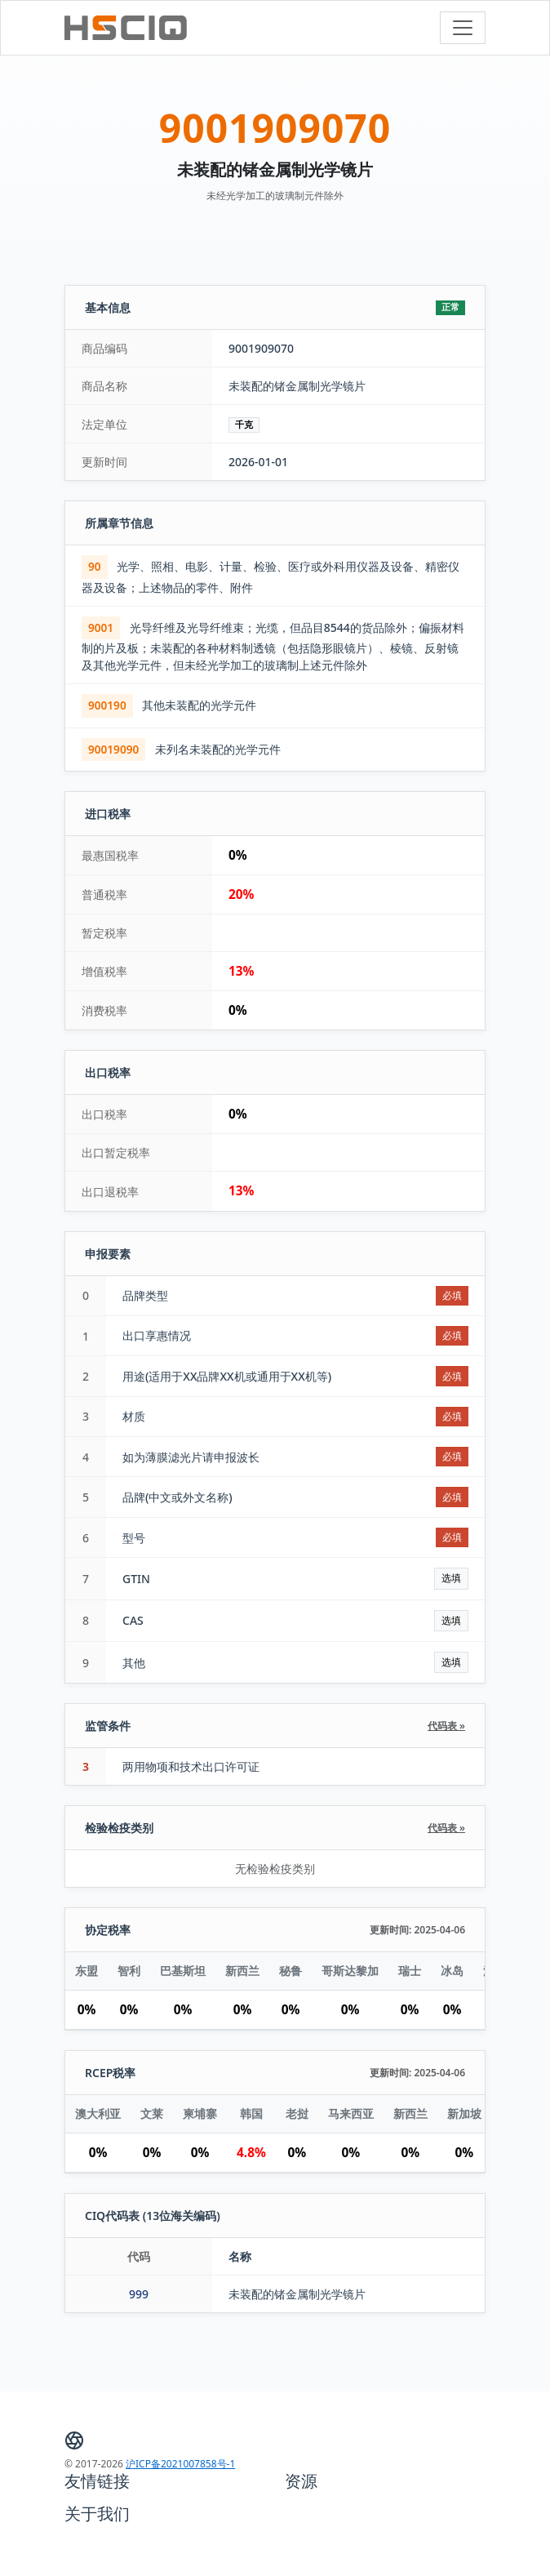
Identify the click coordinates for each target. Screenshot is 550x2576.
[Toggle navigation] (463, 27)
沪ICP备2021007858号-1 (180, 2464)
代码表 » (446, 1726)
